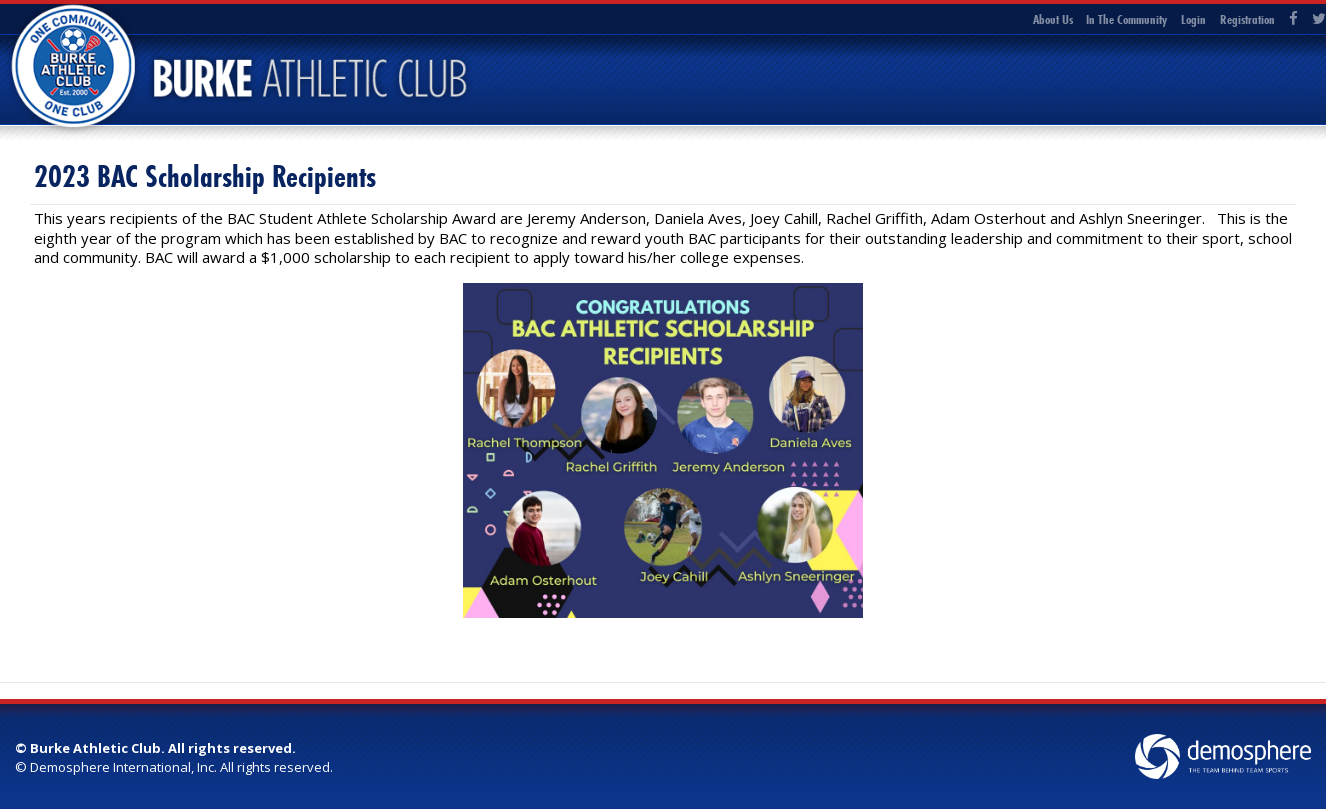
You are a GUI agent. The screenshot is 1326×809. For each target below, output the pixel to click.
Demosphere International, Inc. (123, 767)
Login (1193, 19)
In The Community (1126, 19)
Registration (1247, 19)
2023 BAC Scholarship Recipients (205, 176)
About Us (1053, 19)
